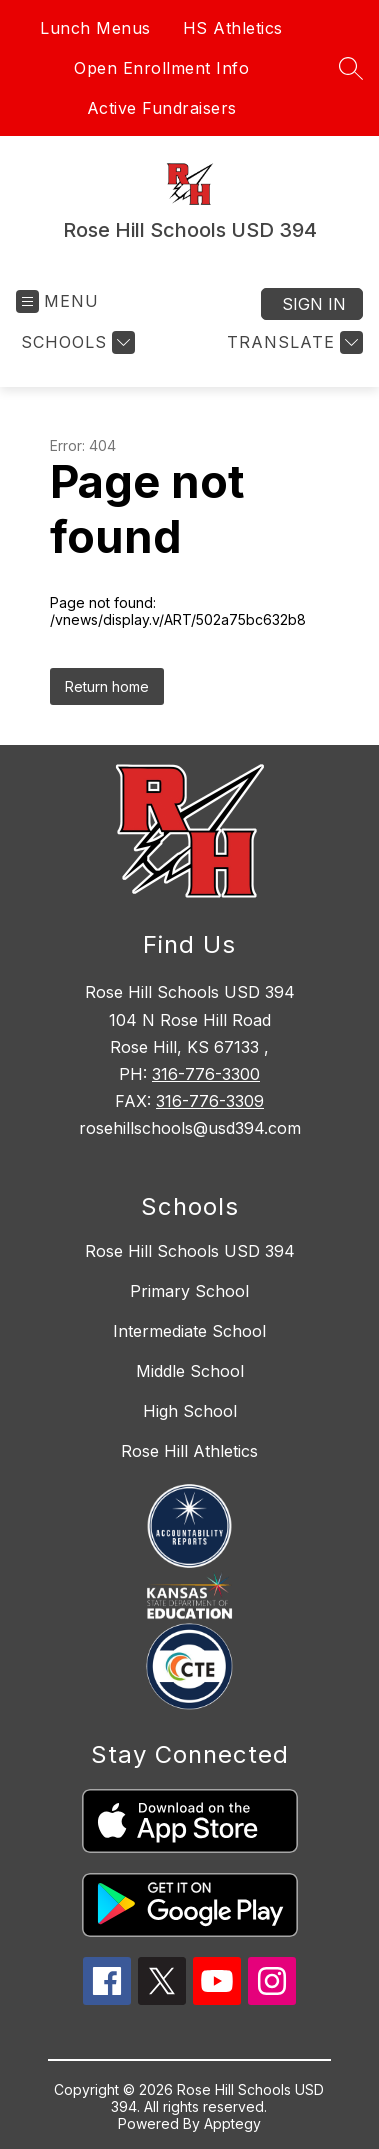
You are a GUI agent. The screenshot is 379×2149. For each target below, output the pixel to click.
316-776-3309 (210, 1101)
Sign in (314, 304)
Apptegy (232, 2123)
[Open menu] (57, 301)
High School (190, 1411)
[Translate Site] (292, 342)
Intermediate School (189, 1331)
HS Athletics (233, 28)
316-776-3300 (206, 1074)
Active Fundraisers (162, 108)
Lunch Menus (95, 28)
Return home (107, 686)
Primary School (189, 1291)
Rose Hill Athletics (189, 1451)
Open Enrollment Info (161, 68)
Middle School (190, 1371)
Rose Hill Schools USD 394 (190, 1251)
